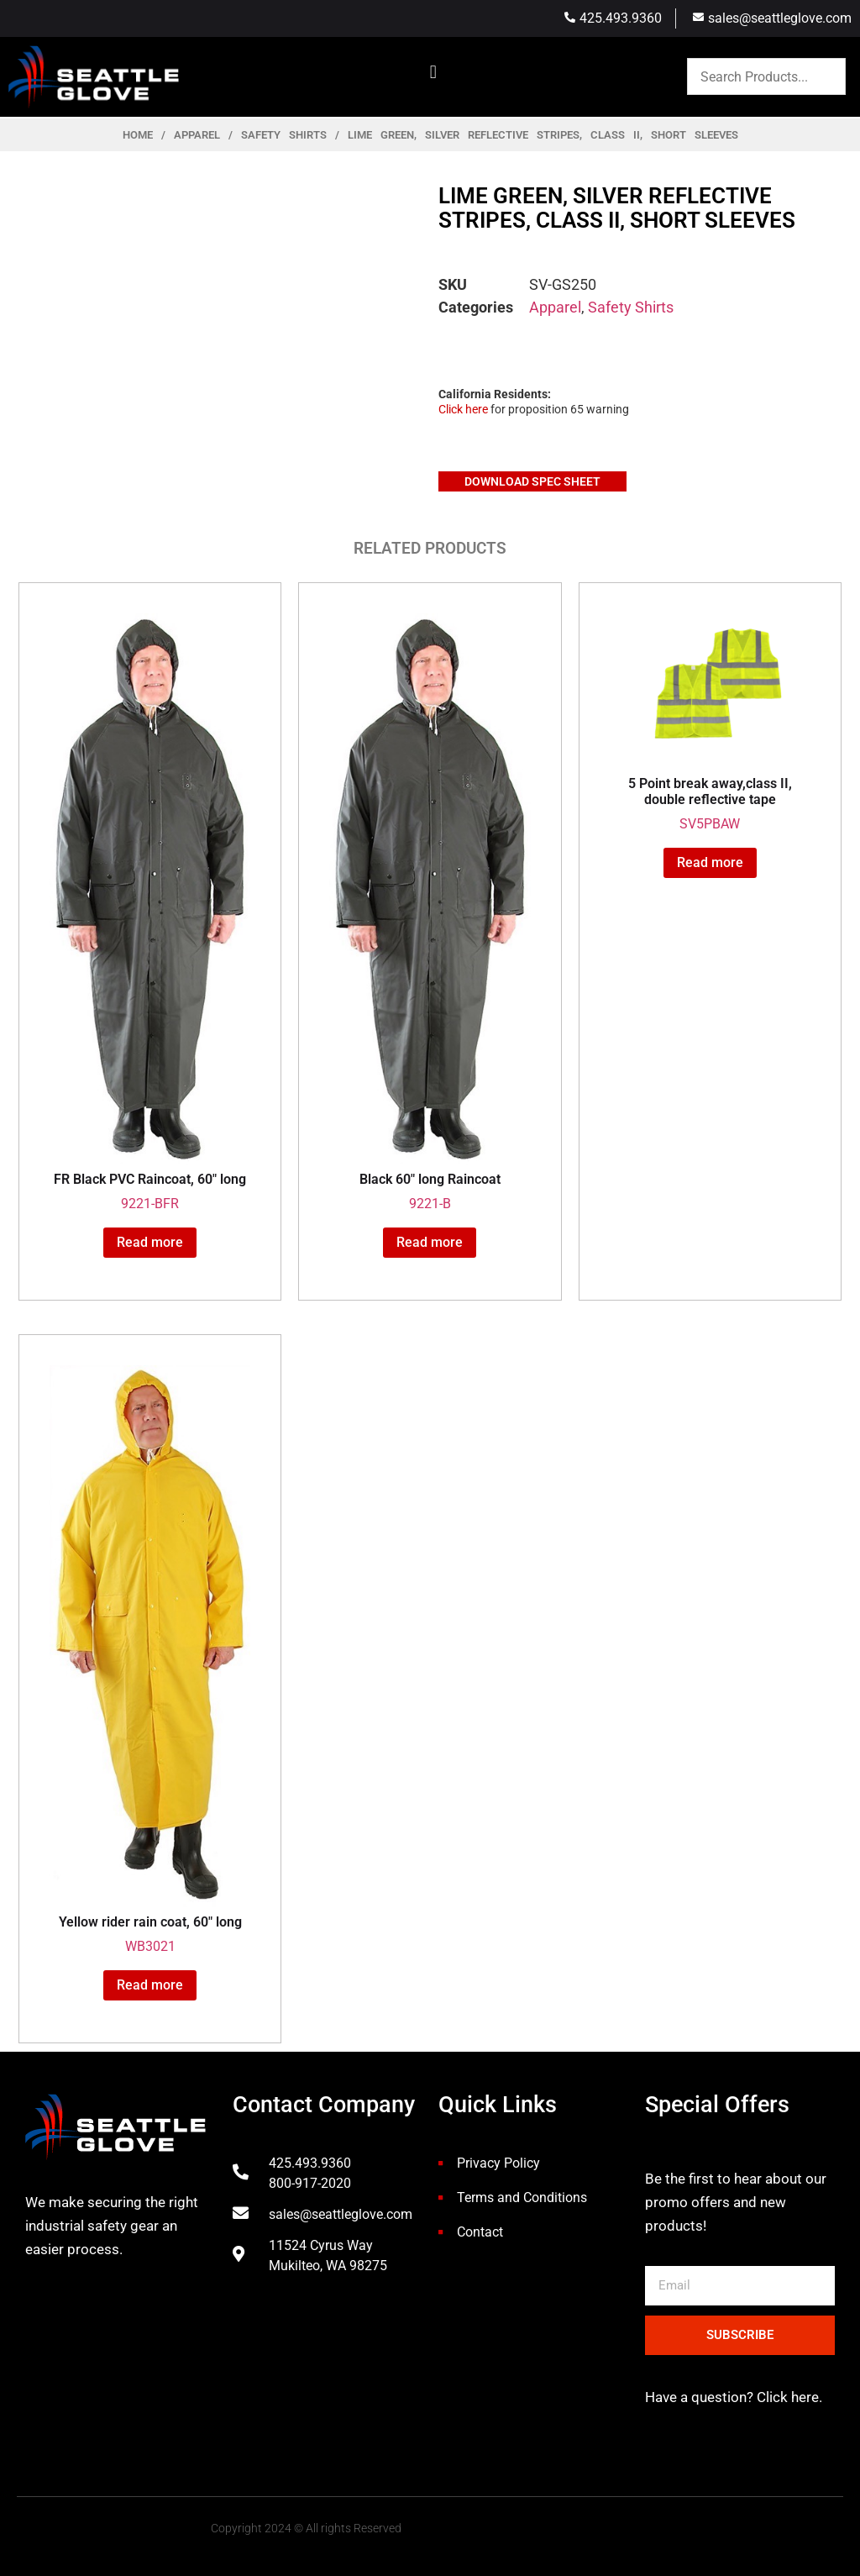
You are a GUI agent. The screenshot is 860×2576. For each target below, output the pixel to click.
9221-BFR (150, 912)
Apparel (197, 135)
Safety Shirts (284, 135)
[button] (433, 73)
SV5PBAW (710, 722)
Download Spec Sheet (532, 481)
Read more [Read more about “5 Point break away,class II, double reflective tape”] (710, 862)
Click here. (787, 2397)
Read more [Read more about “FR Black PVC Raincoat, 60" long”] (150, 1242)
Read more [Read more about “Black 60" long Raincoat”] (429, 1242)
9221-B (429, 912)
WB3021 (150, 1659)
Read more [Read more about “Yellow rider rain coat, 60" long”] (150, 1985)
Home (138, 135)
